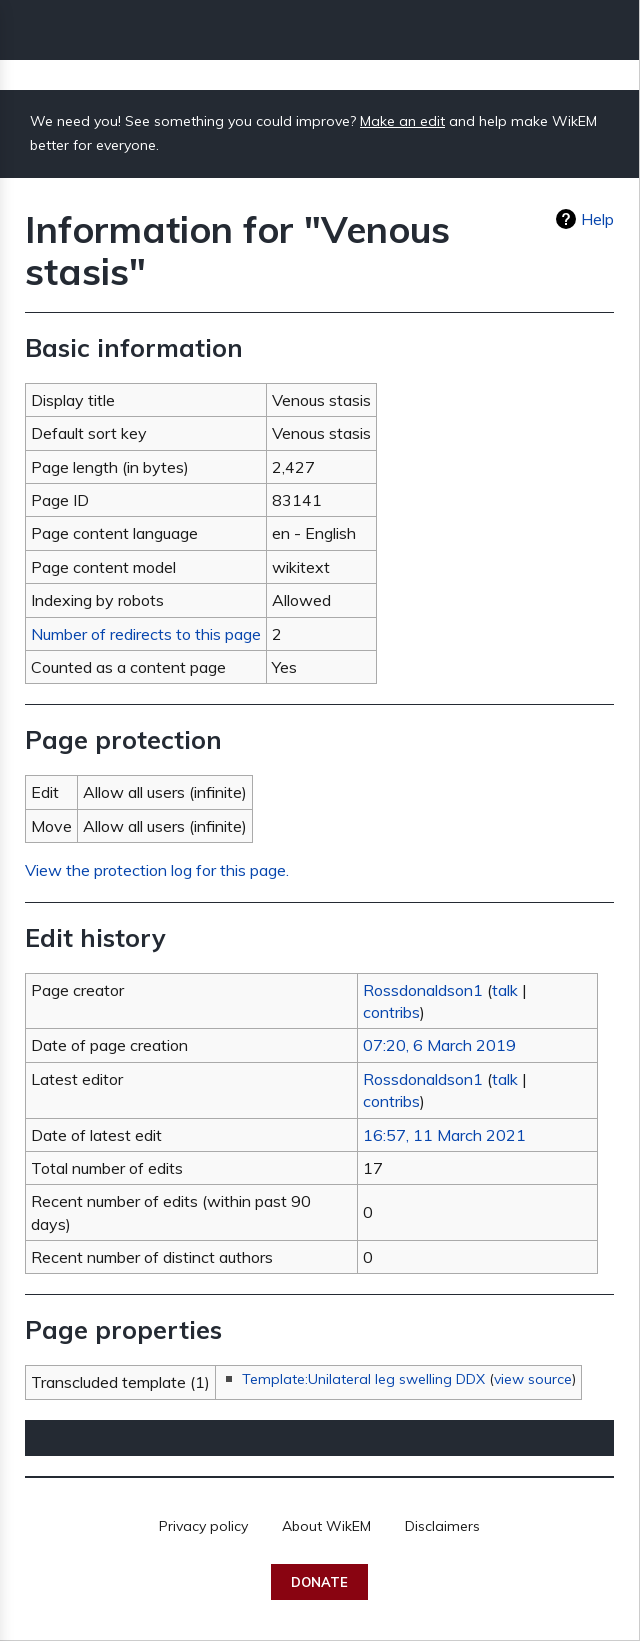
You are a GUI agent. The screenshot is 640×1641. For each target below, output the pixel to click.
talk (505, 990)
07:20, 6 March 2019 (439, 1045)
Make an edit (402, 121)
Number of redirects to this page (146, 634)
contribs (391, 1012)
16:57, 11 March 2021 (444, 1135)
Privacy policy (203, 1526)
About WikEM (326, 1526)
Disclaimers (442, 1526)
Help (597, 219)
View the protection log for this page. (157, 870)
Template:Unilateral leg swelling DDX (363, 1379)
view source (533, 1379)
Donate (319, 1582)
